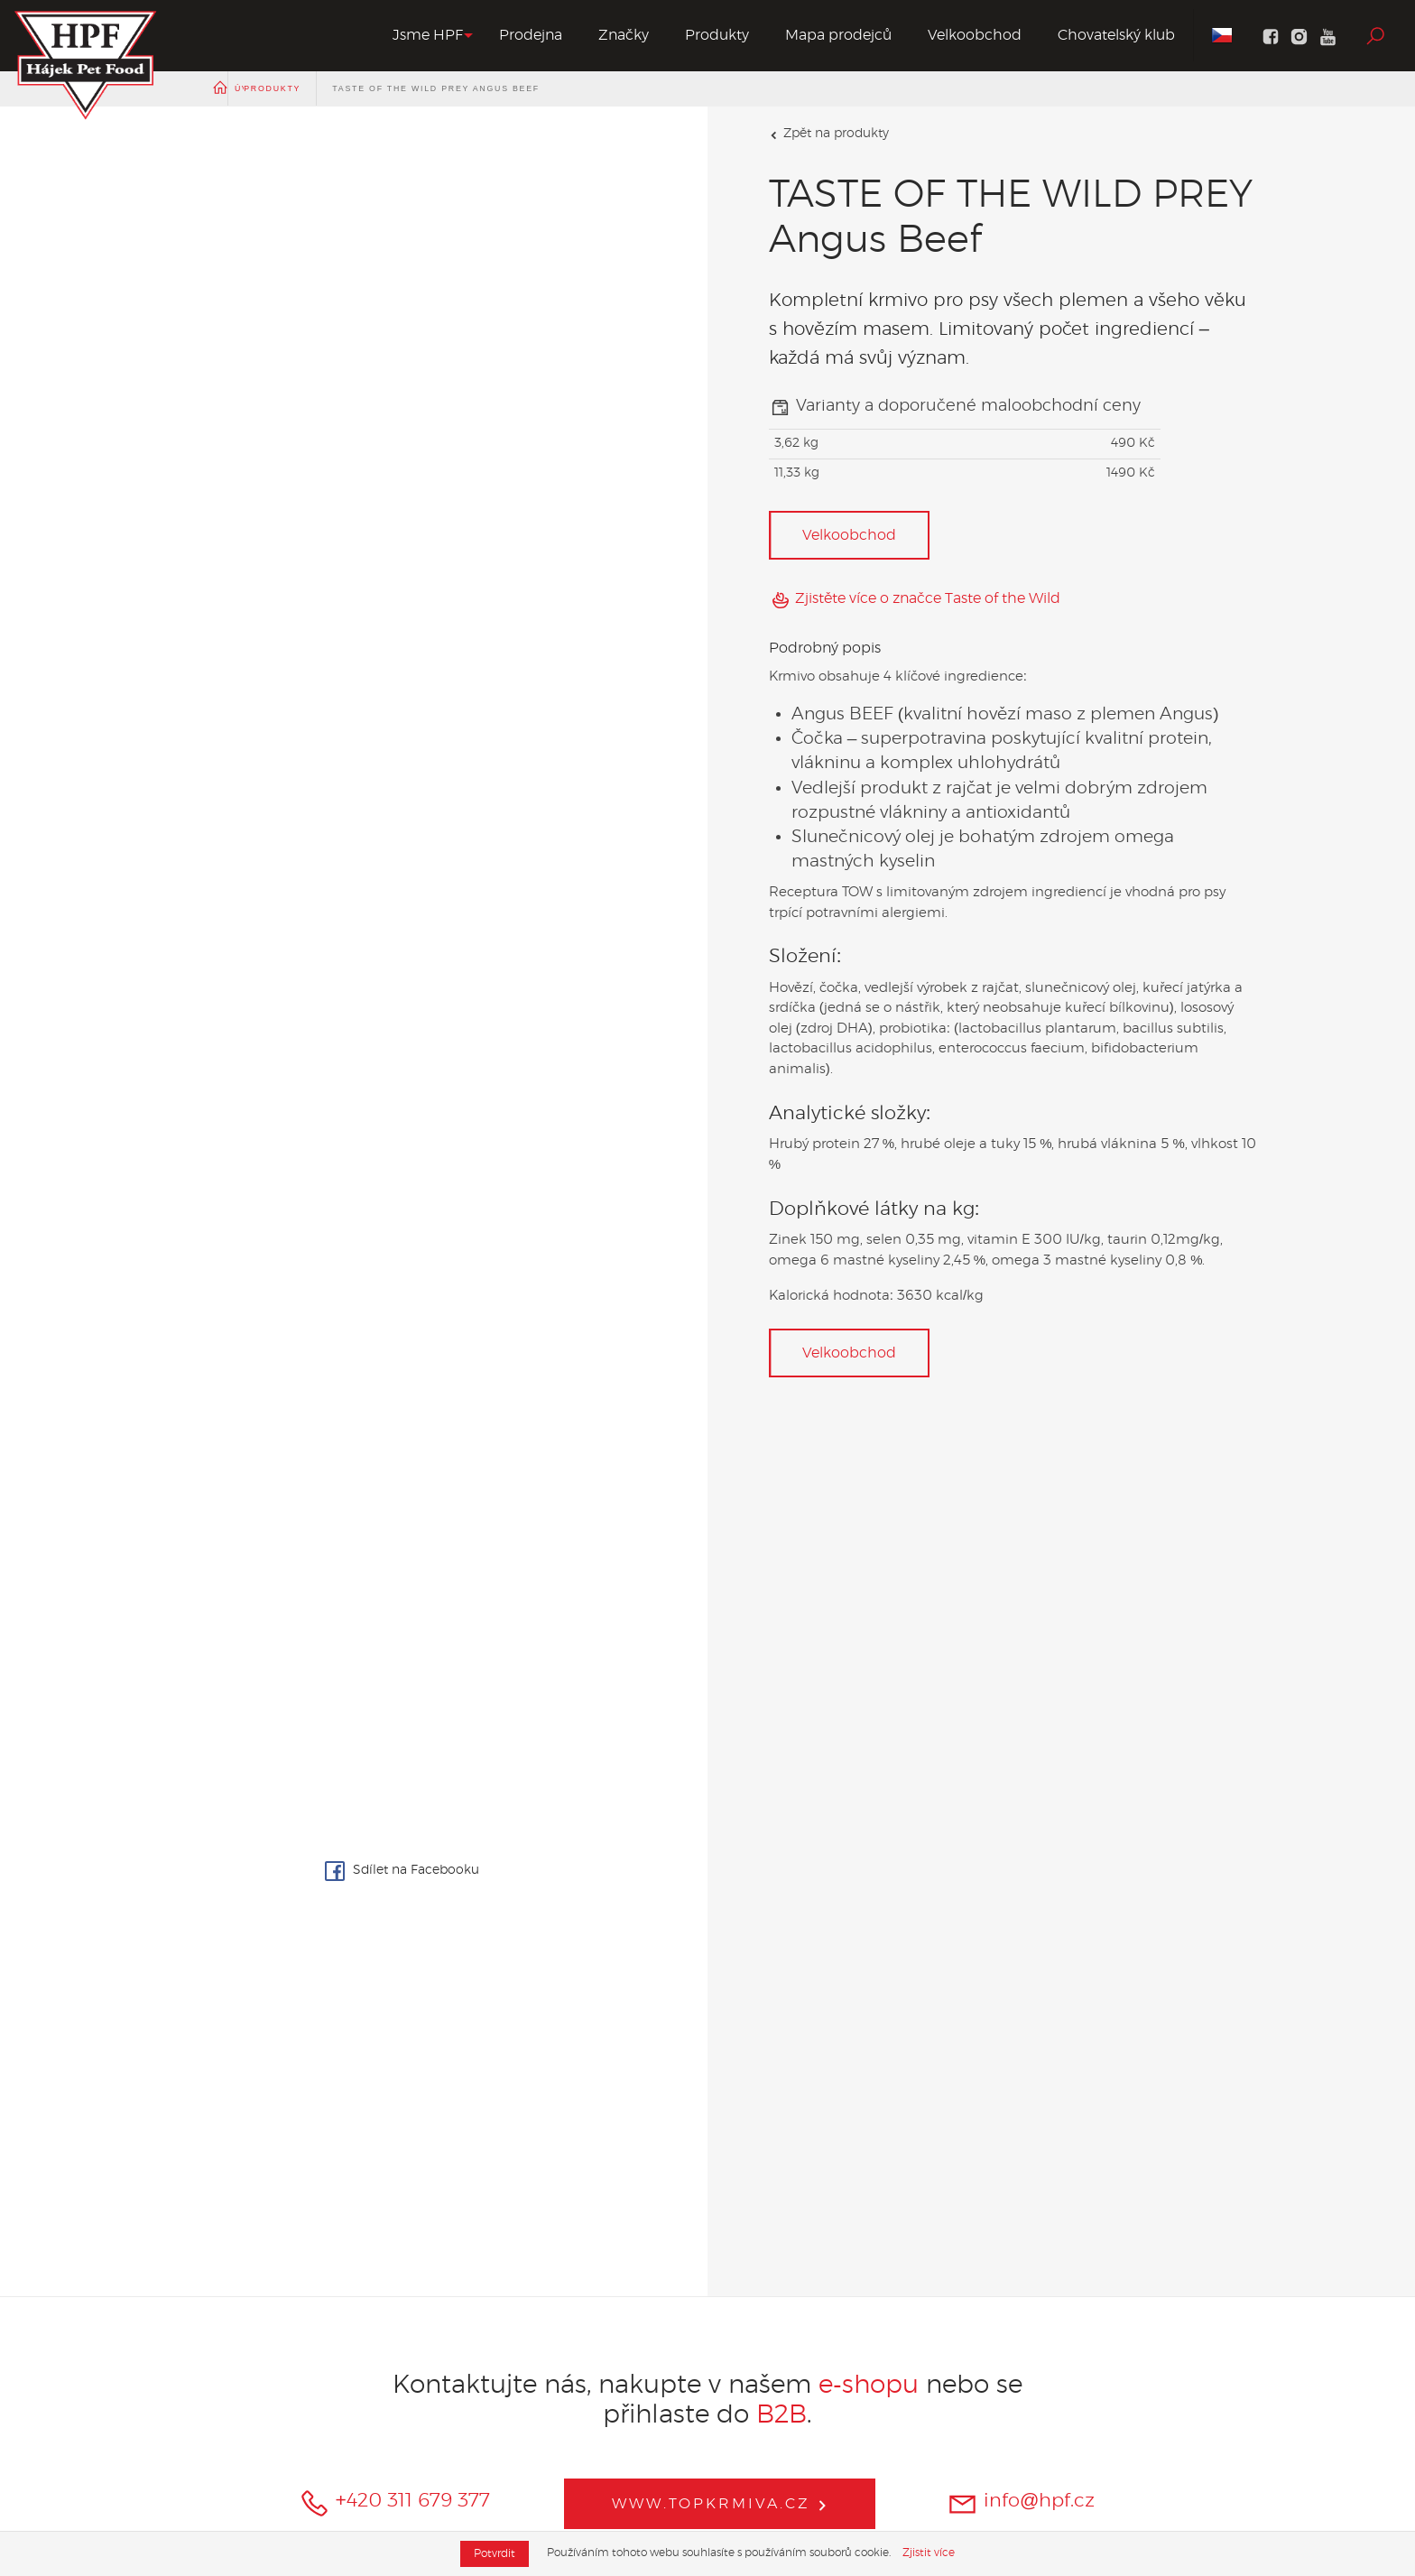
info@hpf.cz (1021, 2503)
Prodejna (530, 35)
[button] (428, 35)
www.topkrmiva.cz (720, 2504)
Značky (623, 35)
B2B (781, 2415)
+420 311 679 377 (394, 2503)
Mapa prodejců (838, 35)
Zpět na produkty (829, 133)
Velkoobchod (975, 35)
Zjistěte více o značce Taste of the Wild (915, 600)
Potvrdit (494, 2553)
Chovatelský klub (1116, 35)
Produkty (717, 35)
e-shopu (871, 2385)
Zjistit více (928, 2552)
